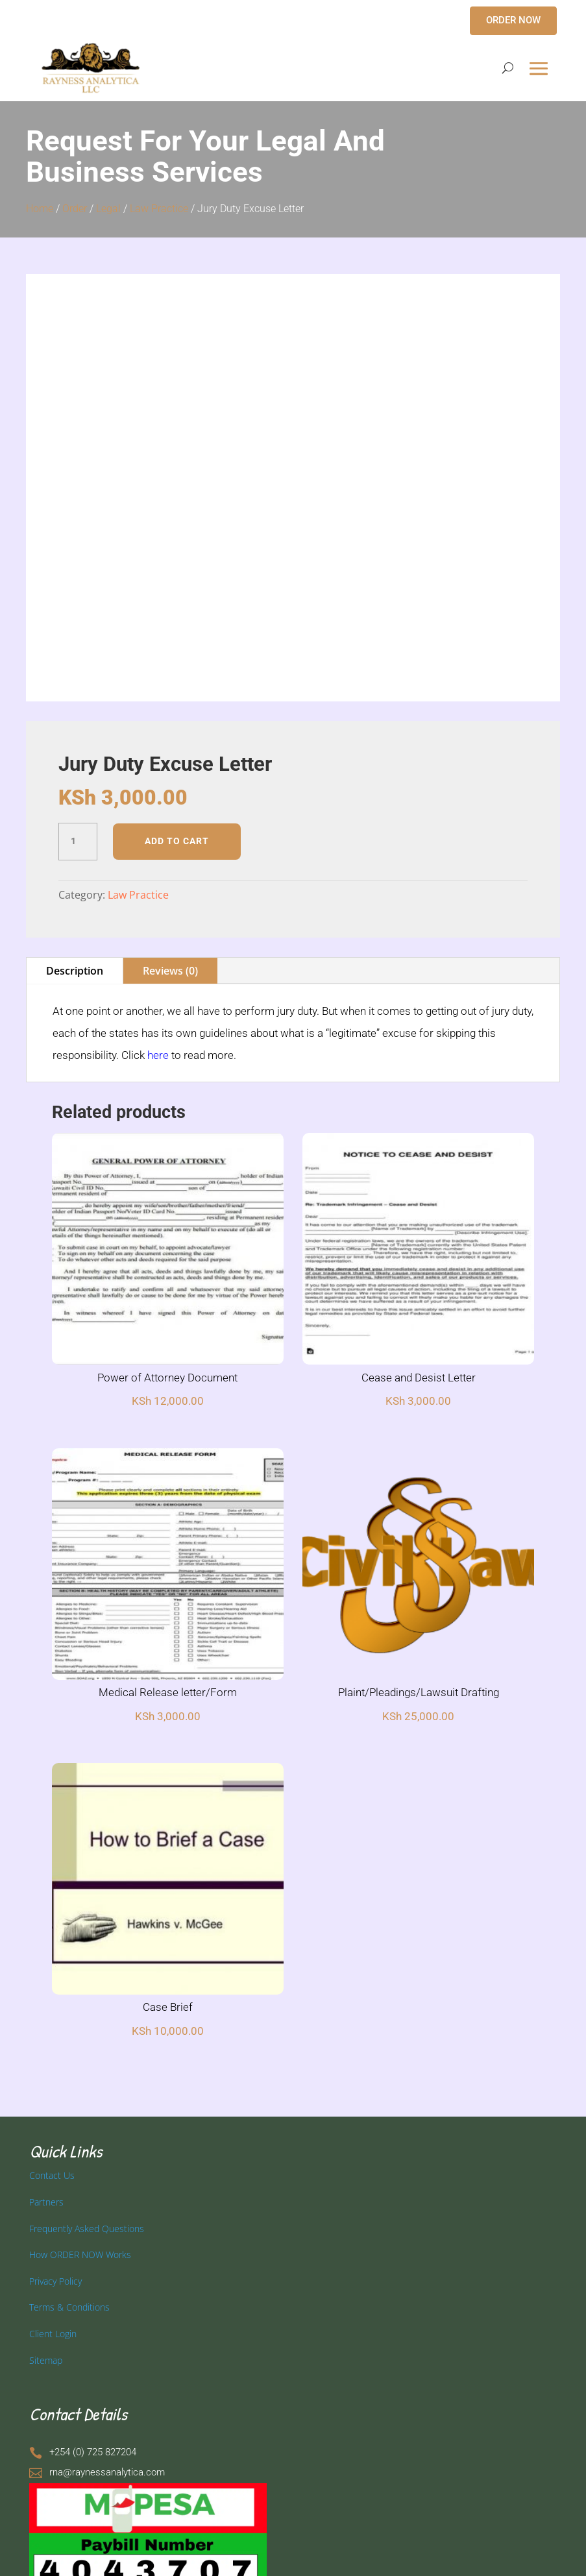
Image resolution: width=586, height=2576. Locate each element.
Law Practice (159, 208)
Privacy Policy (55, 2281)
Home (39, 208)
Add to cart (177, 841)
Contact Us (52, 2175)
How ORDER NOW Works (80, 2254)
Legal (108, 208)
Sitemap (45, 2360)
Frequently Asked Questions (86, 2228)
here (158, 1055)
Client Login (53, 2333)
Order (74, 208)
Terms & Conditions (69, 2307)
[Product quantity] (77, 841)
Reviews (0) (170, 971)
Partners (46, 2202)
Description (74, 971)
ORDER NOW (513, 20)
